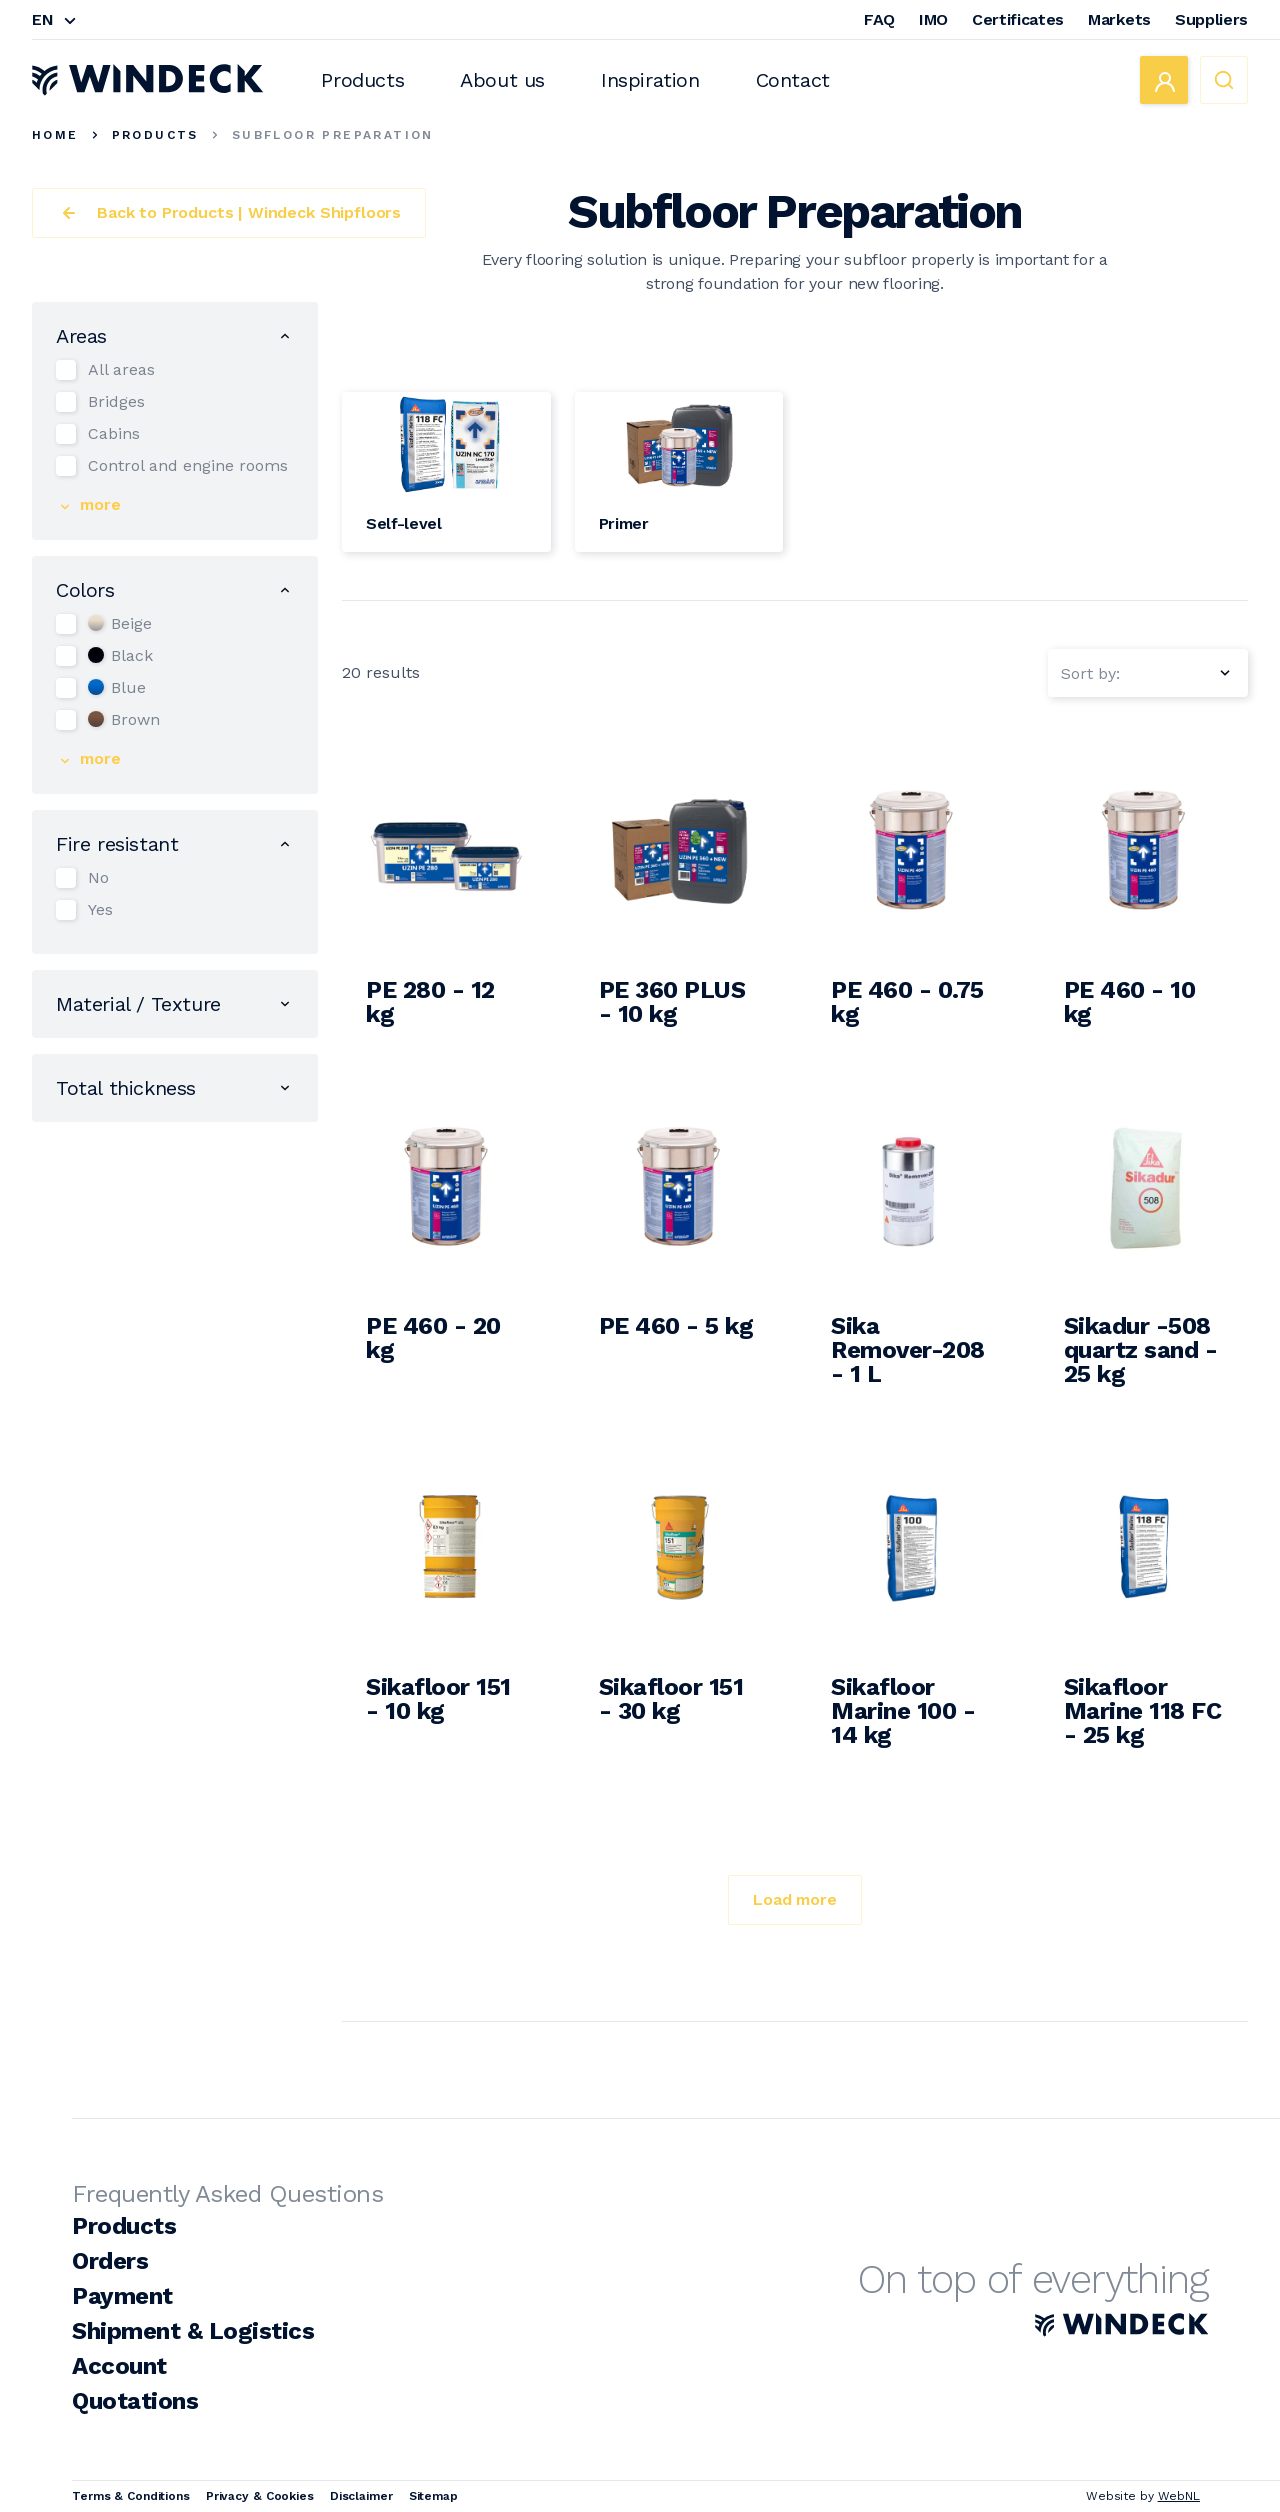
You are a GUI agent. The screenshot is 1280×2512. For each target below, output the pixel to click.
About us (502, 80)
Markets (1119, 19)
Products (362, 80)
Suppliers (1211, 19)
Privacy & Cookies (260, 2496)
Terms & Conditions (131, 2496)
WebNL (1179, 2496)
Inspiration (650, 80)
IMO (933, 19)
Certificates (1018, 19)
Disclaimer (361, 2496)
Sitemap (433, 2496)
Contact (793, 80)
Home (55, 135)
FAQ (879, 19)
